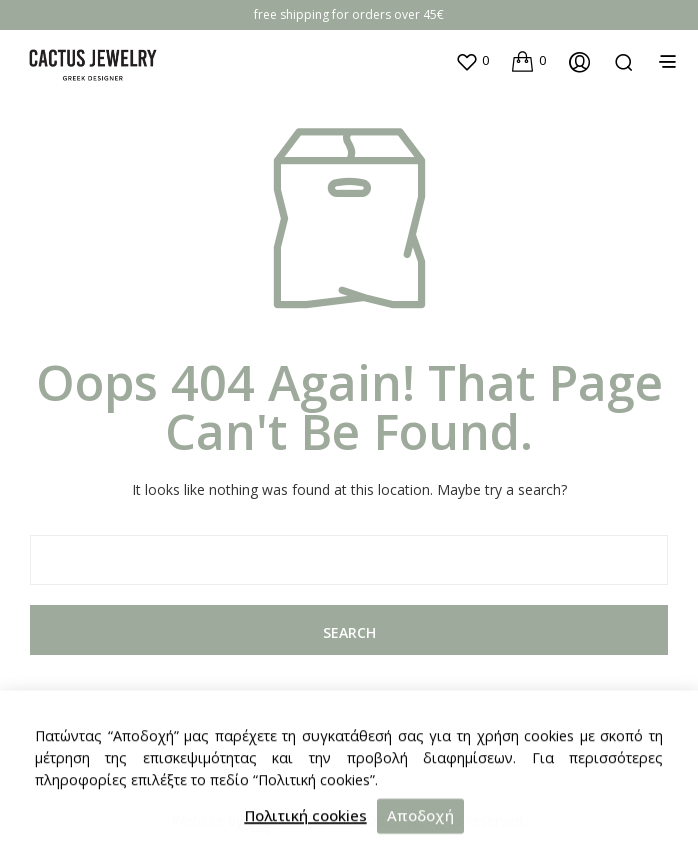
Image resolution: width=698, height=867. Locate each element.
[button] (472, 61)
